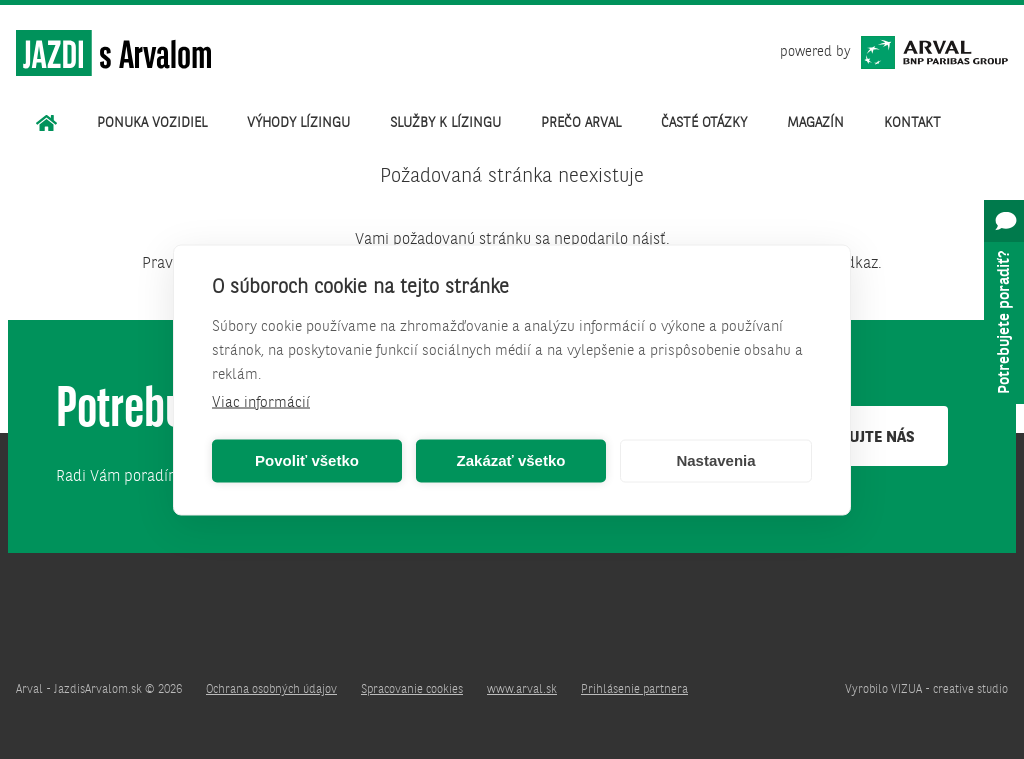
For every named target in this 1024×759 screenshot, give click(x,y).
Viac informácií (261, 402)
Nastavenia (715, 460)
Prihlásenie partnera (634, 690)
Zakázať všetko (511, 460)
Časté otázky (704, 123)
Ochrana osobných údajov (271, 690)
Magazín (815, 123)
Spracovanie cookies (412, 690)
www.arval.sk (522, 690)
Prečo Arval (581, 123)
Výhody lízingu (298, 123)
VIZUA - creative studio (949, 690)
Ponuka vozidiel (152, 123)
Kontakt (912, 123)
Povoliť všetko (307, 460)
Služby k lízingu (445, 123)
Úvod (46, 123)
